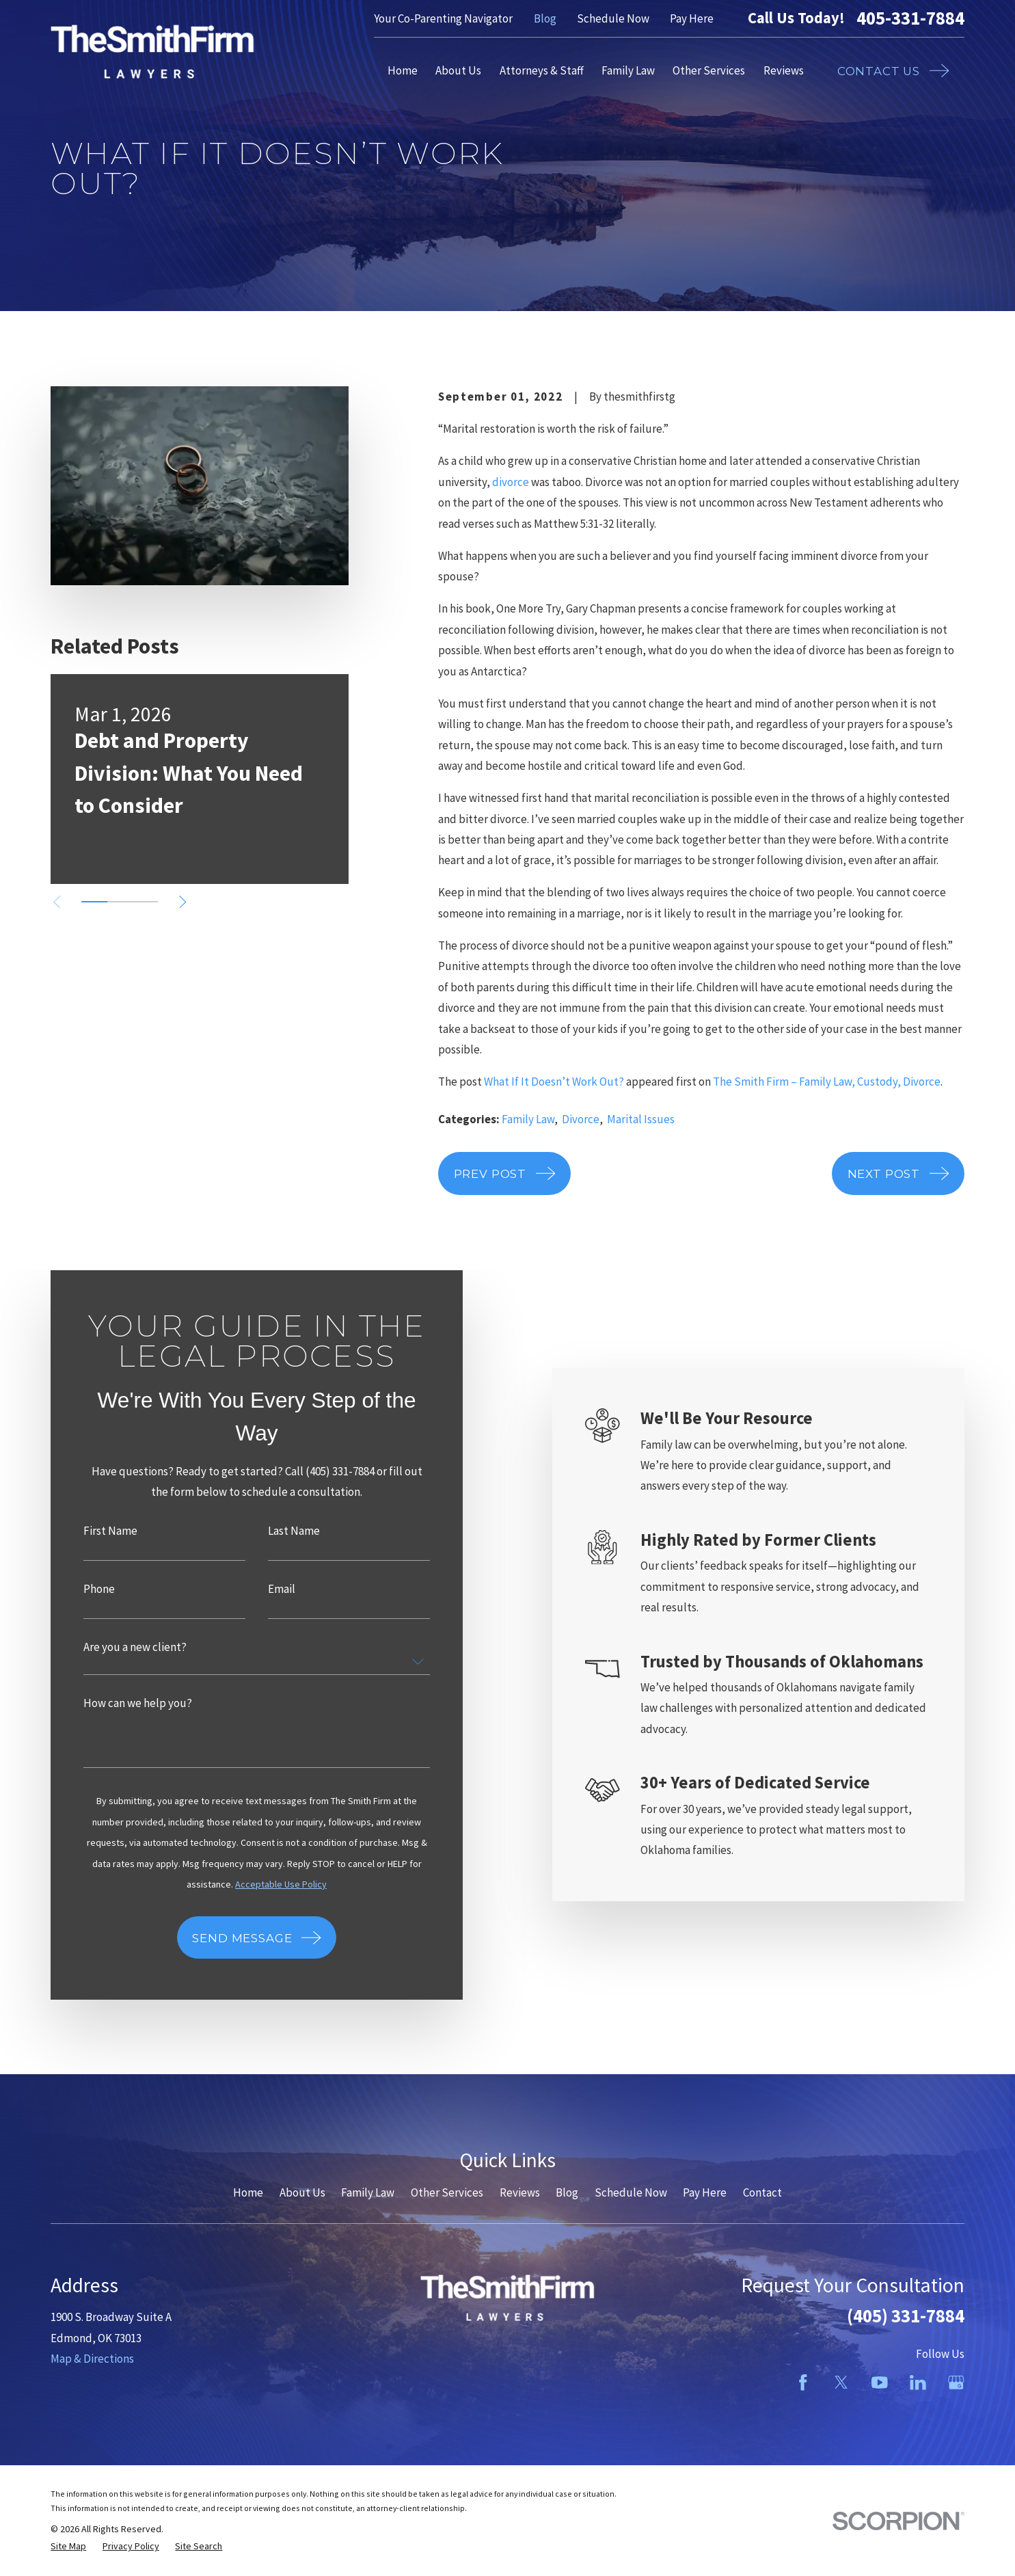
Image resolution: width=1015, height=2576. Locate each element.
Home (248, 2192)
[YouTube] (879, 2382)
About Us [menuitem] (458, 70)
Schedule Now (613, 18)
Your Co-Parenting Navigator (443, 18)
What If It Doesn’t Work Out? (554, 1081)
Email (261, 1589)
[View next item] (182, 902)
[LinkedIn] (918, 2382)
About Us (302, 2192)
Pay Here (692, 18)
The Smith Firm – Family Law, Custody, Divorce (826, 1081)
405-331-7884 (910, 18)
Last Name (273, 1531)
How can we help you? (118, 1703)
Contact (762, 2192)
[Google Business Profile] (956, 2382)
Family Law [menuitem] (628, 70)
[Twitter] (841, 2382)
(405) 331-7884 (905, 2315)
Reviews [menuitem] (783, 70)
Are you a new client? (115, 1647)
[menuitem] (68, 2546)
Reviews (520, 2192)
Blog (545, 18)
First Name (91, 1531)
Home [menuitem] (403, 70)
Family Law (528, 1119)
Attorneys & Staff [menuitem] (542, 70)
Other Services (447, 2192)
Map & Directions (92, 2358)
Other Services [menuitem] (709, 70)
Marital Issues (641, 1119)
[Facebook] (803, 2382)
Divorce (580, 1119)
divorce (510, 481)
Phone (79, 1589)
